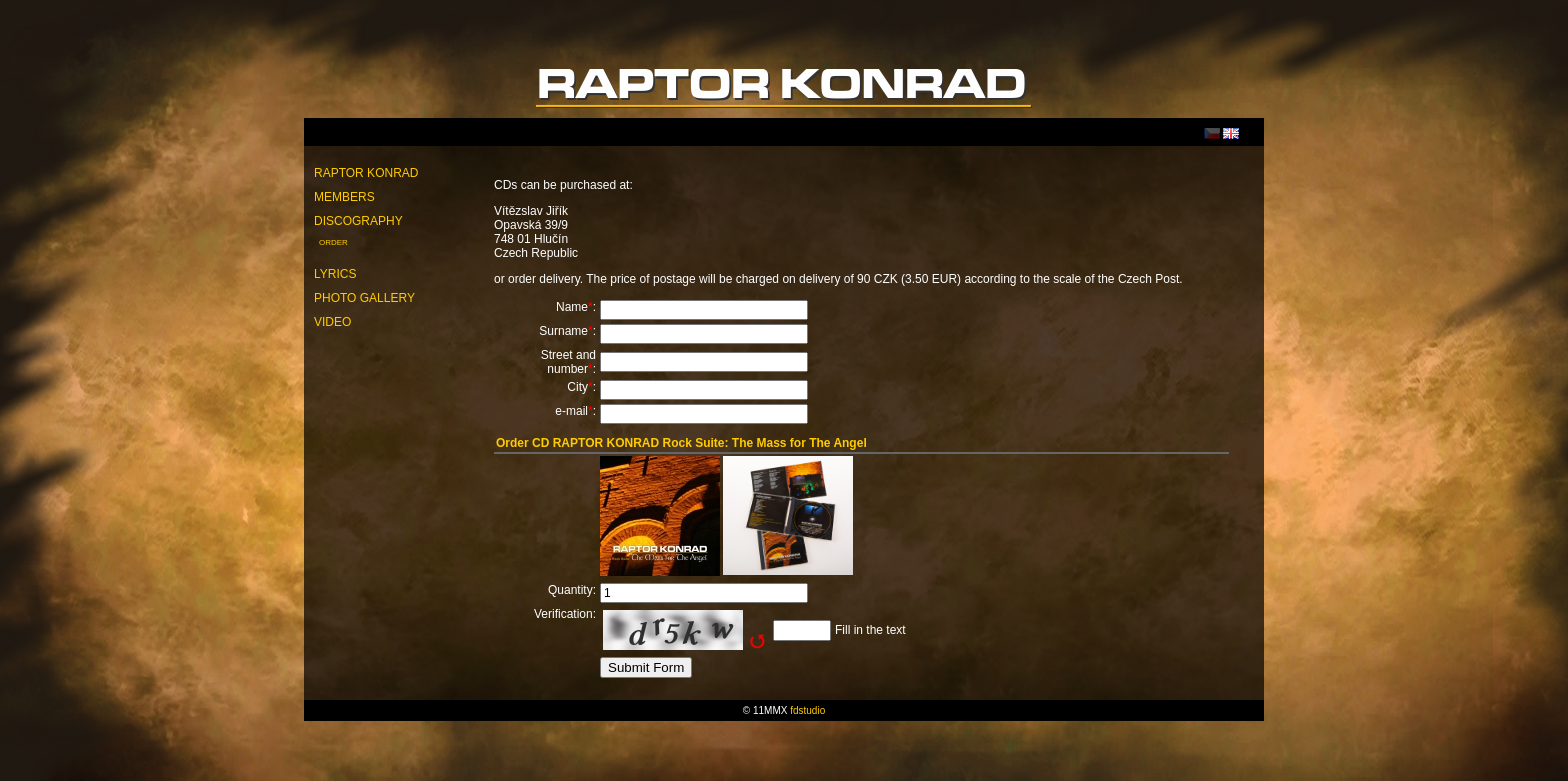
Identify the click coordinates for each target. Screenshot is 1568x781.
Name (572, 307)
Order (333, 242)
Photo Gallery (364, 298)
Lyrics (335, 274)
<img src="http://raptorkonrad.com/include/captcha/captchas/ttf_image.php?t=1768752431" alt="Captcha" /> (684, 630)
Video (332, 322)
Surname (563, 331)
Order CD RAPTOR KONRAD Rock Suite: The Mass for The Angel (681, 443)
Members (344, 197)
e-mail (571, 411)
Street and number (568, 362)
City (577, 387)
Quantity (570, 590)
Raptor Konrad (366, 173)
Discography (358, 221)
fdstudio (807, 710)
